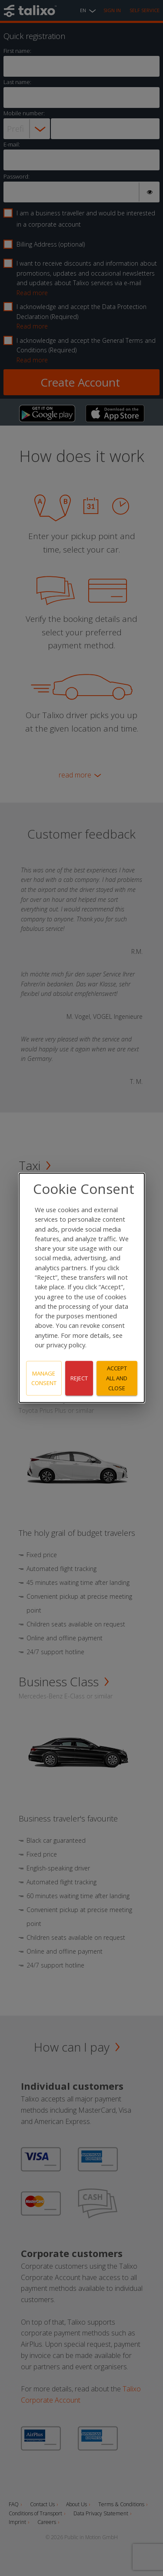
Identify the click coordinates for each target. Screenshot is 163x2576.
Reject (79, 1378)
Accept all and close (116, 1378)
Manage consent (44, 1378)
